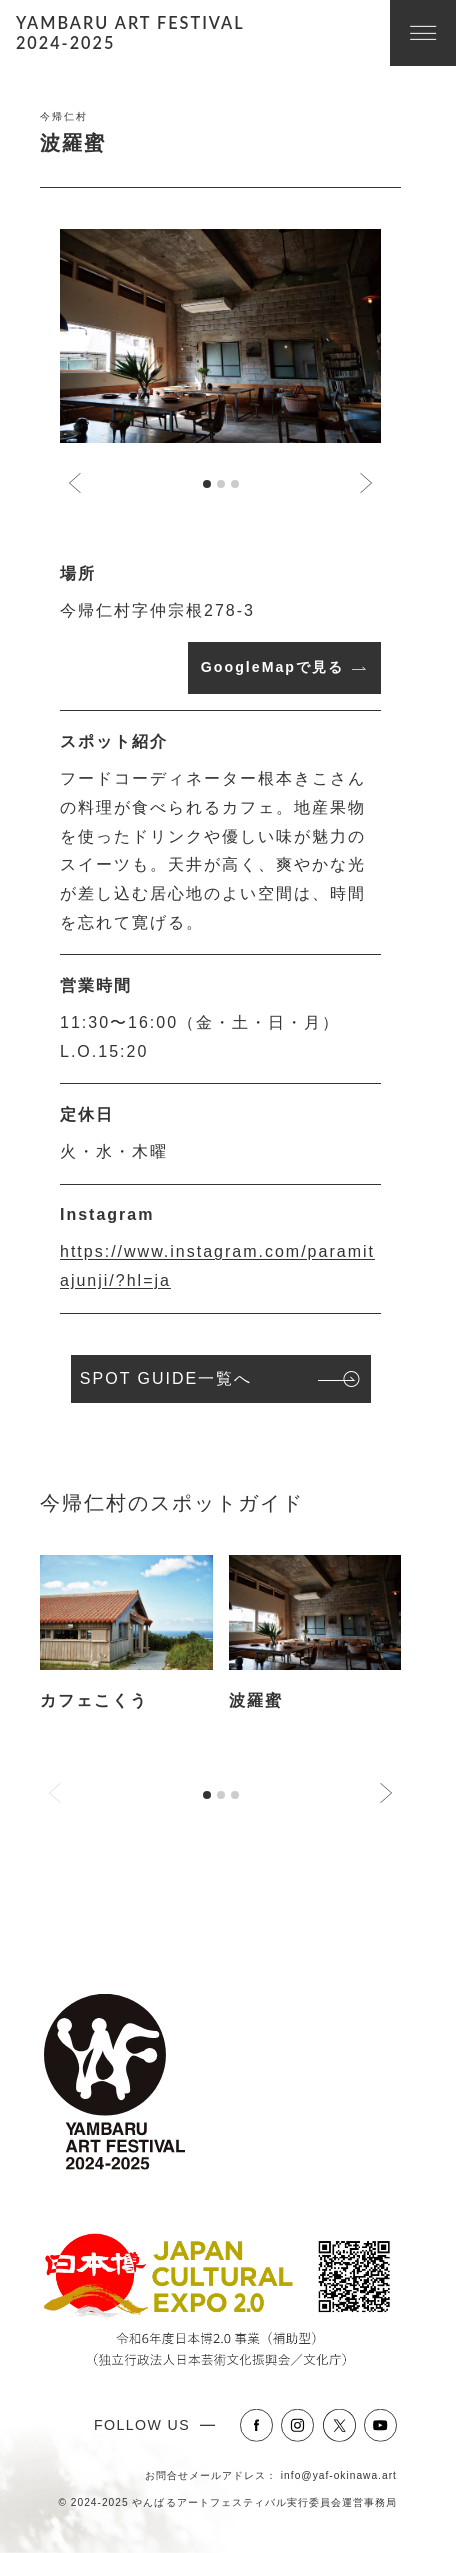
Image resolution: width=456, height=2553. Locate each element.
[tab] (207, 484)
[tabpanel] (126, 1650)
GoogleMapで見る (272, 667)
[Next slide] (365, 483)
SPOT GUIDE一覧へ (166, 1378)
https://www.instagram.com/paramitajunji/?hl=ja (217, 1266)
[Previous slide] (56, 1793)
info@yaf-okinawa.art (339, 2475)
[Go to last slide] (76, 483)
